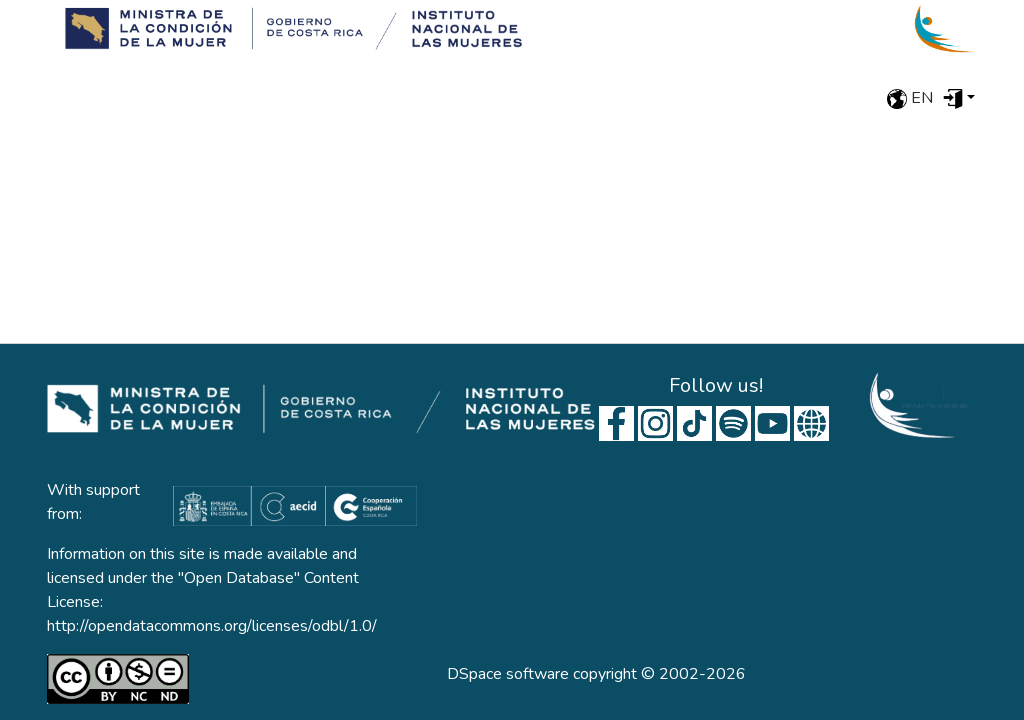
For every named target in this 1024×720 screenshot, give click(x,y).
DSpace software (508, 674)
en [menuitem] (910, 98)
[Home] (287, 29)
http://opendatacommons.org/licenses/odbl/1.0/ (212, 626)
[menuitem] (959, 98)
